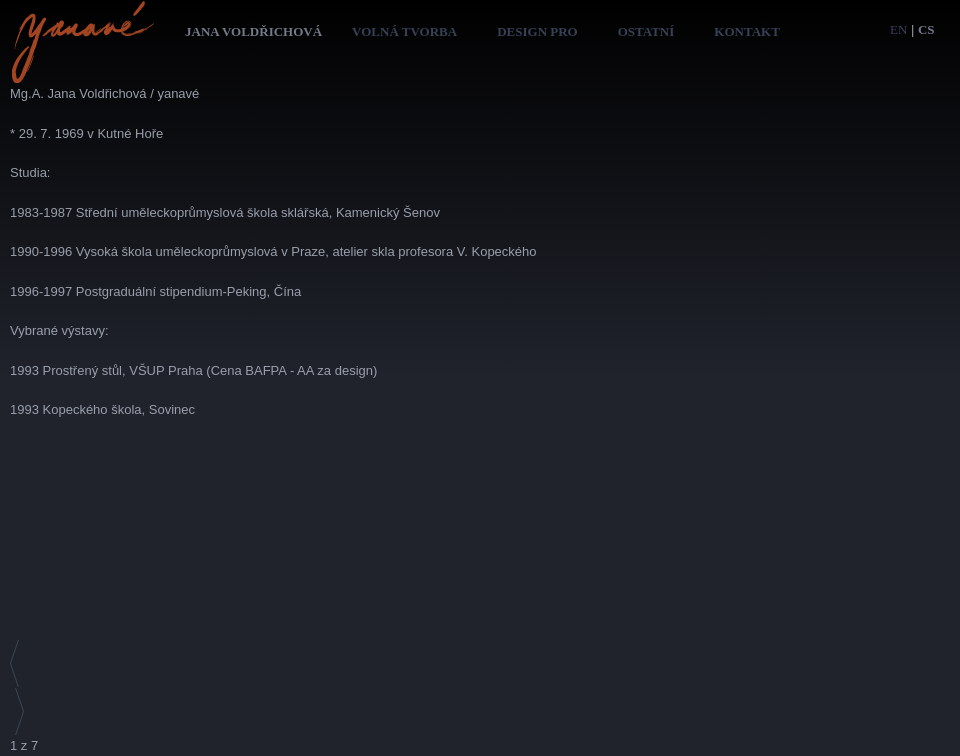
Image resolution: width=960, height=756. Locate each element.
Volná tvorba (404, 31)
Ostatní (646, 31)
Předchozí (17, 664)
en (898, 29)
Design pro (537, 31)
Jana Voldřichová (253, 31)
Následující (17, 712)
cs (926, 29)
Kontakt (747, 31)
